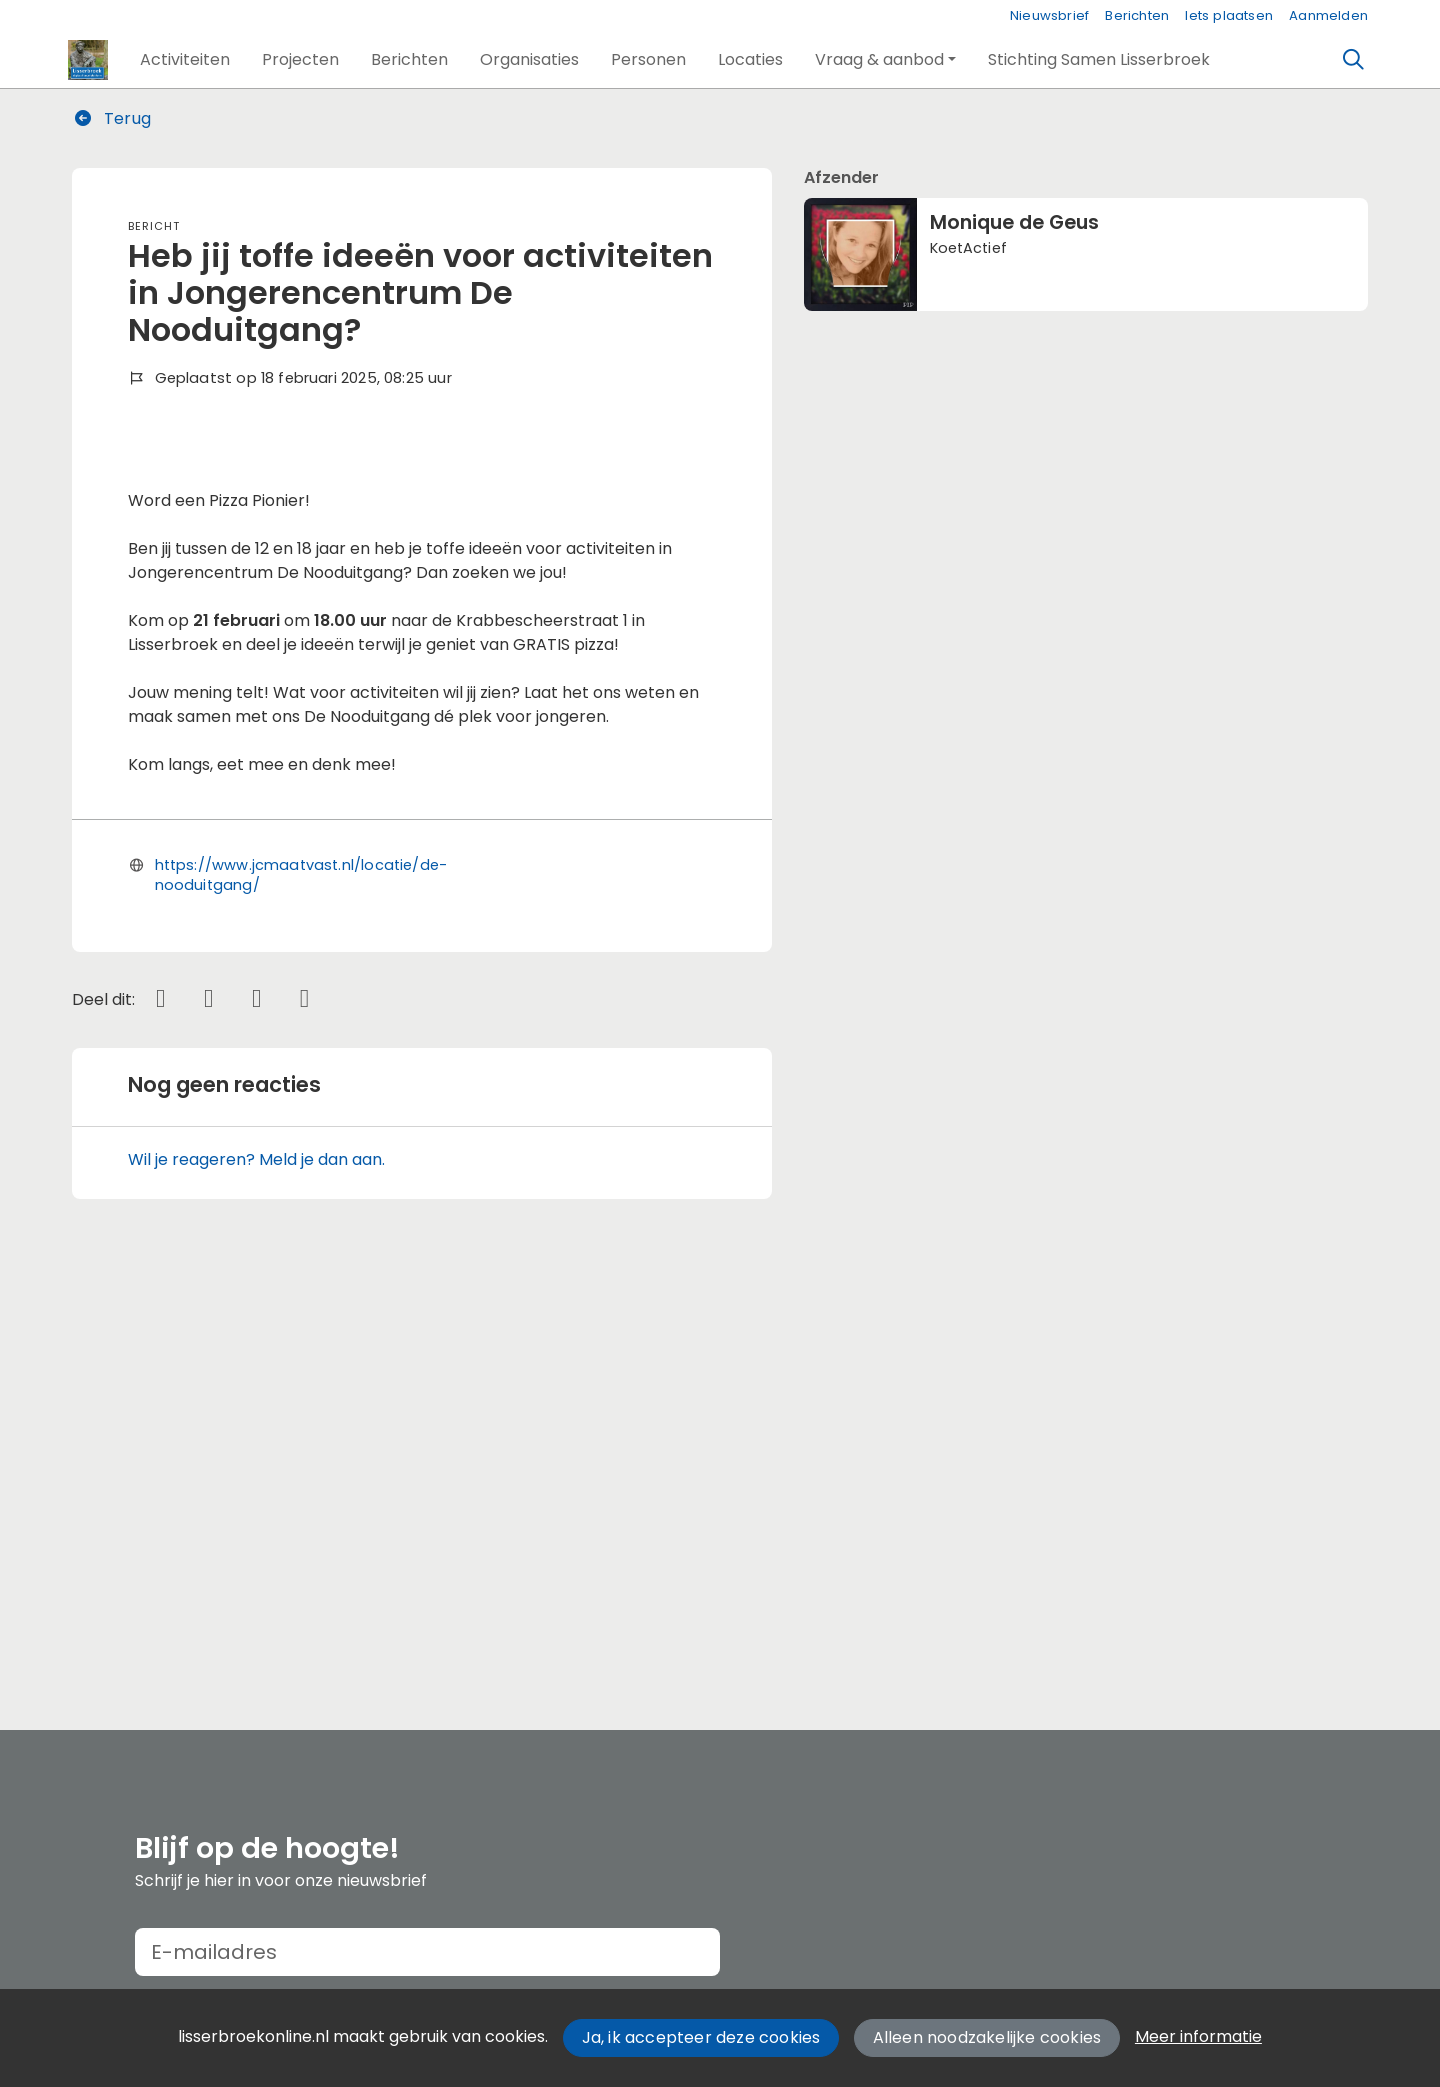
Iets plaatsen (1229, 15)
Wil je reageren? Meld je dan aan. (256, 1576)
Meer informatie (1198, 2036)
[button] (185, 60)
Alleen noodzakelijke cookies (987, 2037)
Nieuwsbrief (1049, 15)
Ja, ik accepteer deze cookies (701, 2037)
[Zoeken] (1354, 60)
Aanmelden (1328, 15)
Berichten (1137, 15)
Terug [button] (112, 118)
